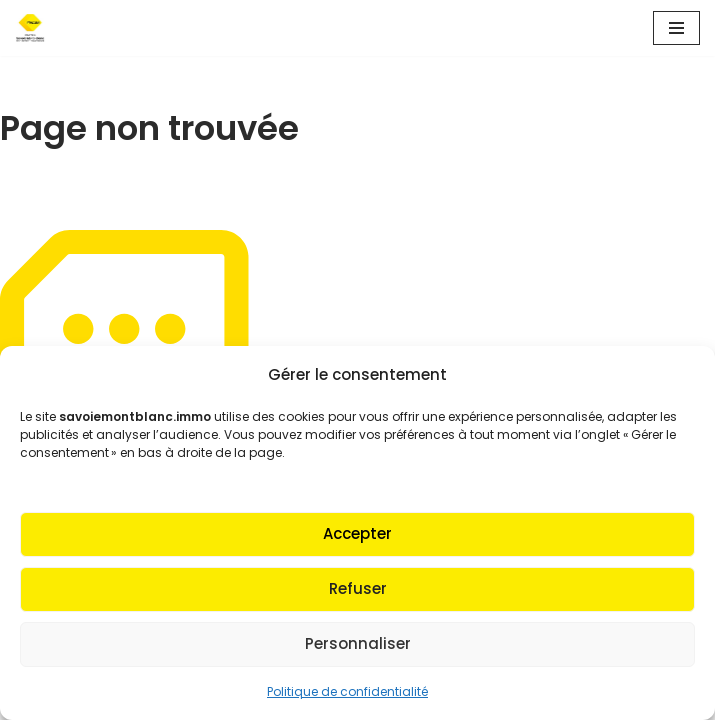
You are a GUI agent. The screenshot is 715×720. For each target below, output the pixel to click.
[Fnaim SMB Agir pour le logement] (36, 28)
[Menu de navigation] (676, 28)
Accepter (357, 533)
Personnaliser (358, 643)
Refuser (358, 588)
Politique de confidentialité (347, 691)
